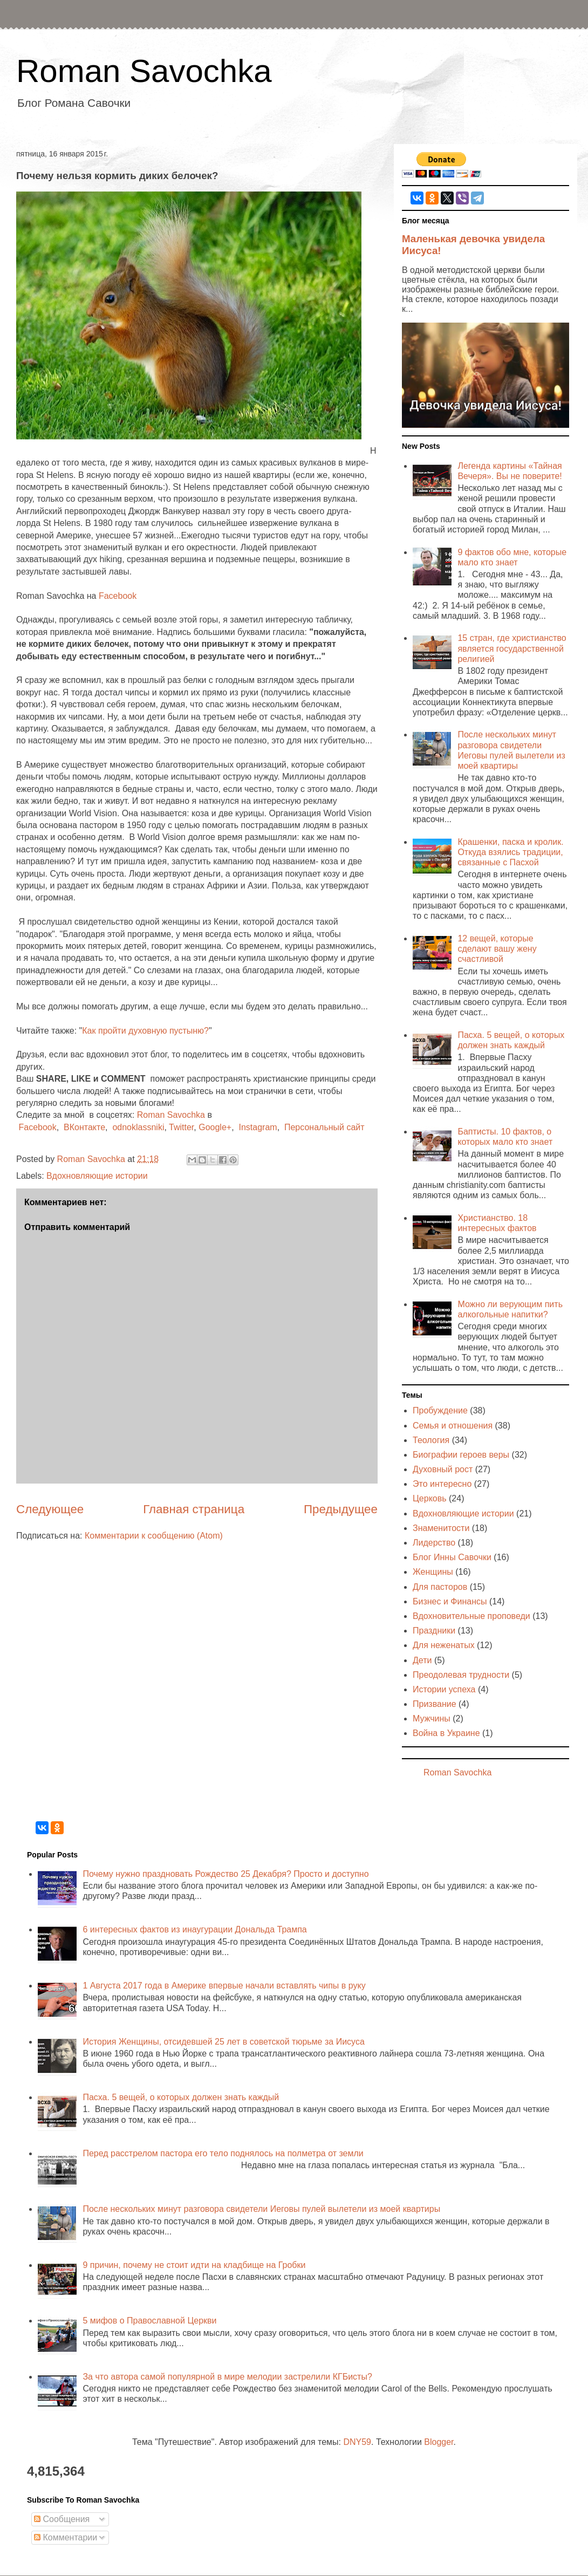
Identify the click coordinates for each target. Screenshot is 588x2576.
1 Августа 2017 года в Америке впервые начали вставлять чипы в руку (224, 1985)
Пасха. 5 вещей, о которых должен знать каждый (181, 2097)
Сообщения (62, 2519)
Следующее (50, 1509)
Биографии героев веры (461, 1454)
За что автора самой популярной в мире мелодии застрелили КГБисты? (227, 2376)
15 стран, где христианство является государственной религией (511, 648)
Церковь (430, 1498)
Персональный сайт (324, 1127)
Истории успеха (444, 1689)
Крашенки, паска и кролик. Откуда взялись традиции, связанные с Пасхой (510, 852)
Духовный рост (443, 1469)
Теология (431, 1440)
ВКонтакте (84, 1127)
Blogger (438, 2442)
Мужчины (431, 1718)
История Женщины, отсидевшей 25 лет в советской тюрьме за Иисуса (223, 2041)
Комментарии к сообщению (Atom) (154, 1535)
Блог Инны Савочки (452, 1557)
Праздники (434, 1630)
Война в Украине (446, 1733)
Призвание (434, 1704)
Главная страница (193, 1509)
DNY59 (357, 2442)
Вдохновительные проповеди (471, 1616)
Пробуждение (440, 1410)
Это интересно (442, 1483)
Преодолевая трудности (461, 1674)
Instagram (257, 1127)
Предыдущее (341, 1509)
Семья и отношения (453, 1425)
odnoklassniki (138, 1127)
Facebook (117, 595)
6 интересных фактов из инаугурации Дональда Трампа (194, 1929)
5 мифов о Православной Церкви (149, 2320)
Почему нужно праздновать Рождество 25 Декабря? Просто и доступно (225, 1873)
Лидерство (434, 1542)
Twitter (181, 1127)
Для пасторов (440, 1586)
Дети (422, 1660)
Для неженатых (444, 1645)
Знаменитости (441, 1528)
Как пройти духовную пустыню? (145, 1030)
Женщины (433, 1571)
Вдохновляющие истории (97, 1175)
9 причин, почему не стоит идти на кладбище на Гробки (194, 2265)
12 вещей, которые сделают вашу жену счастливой (496, 949)
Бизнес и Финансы (450, 1601)
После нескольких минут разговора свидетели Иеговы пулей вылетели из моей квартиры (261, 2208)
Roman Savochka (144, 71)
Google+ (215, 1127)
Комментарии (65, 2537)
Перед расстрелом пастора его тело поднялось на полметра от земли (223, 2153)
